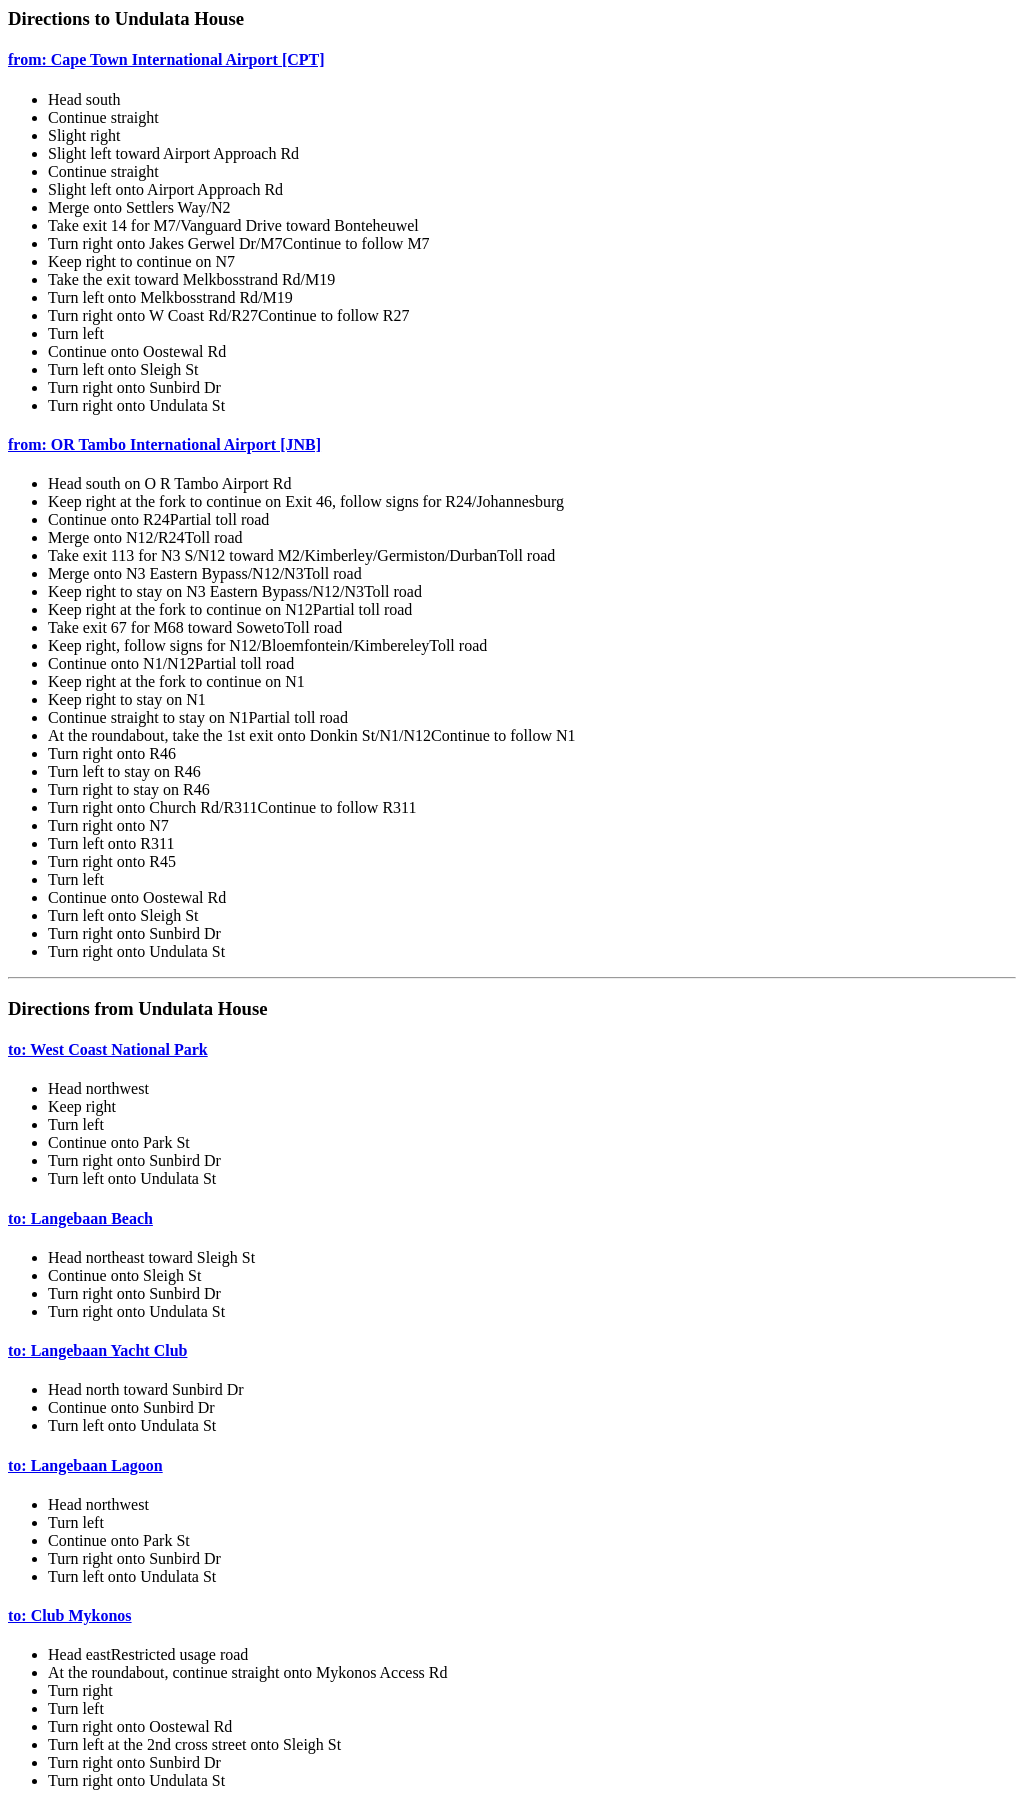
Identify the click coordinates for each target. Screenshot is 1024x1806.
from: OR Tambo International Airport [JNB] (164, 444)
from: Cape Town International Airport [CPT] (166, 59)
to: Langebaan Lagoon (85, 1465)
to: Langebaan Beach (80, 1218)
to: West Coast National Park (108, 1049)
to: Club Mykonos (70, 1615)
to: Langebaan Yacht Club (97, 1350)
